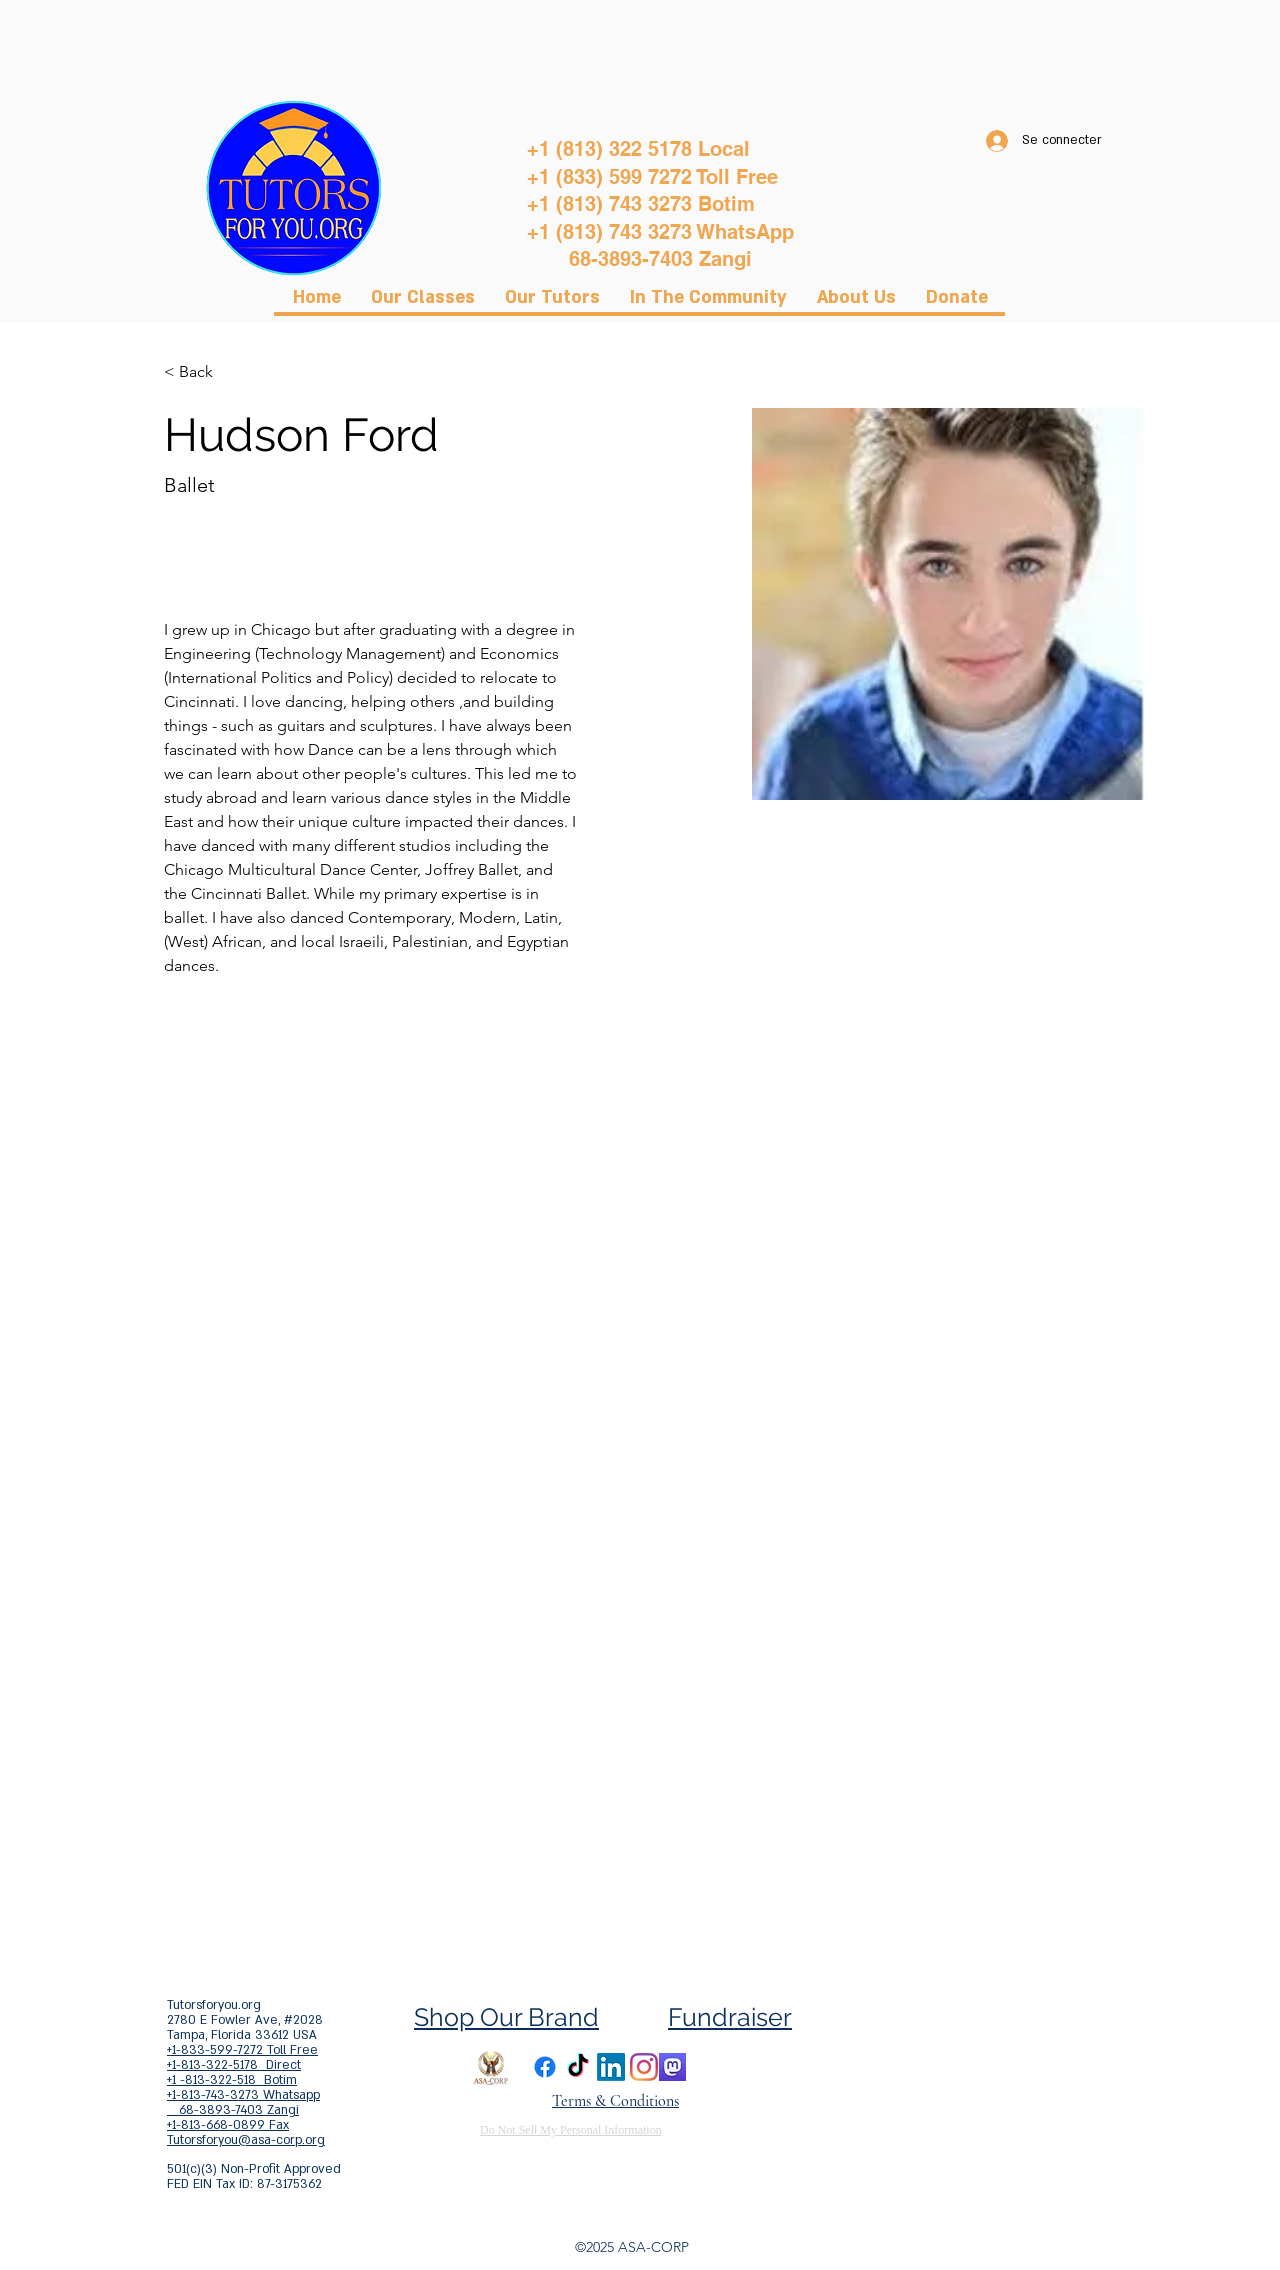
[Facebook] (545, 2067)
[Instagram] (644, 2067)
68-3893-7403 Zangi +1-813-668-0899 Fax (233, 2117)
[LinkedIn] (611, 2067)
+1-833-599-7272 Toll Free (242, 2050)
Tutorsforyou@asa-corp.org (246, 2140)
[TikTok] (578, 2067)
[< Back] (203, 372)
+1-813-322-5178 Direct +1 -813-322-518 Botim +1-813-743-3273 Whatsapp (243, 2080)
